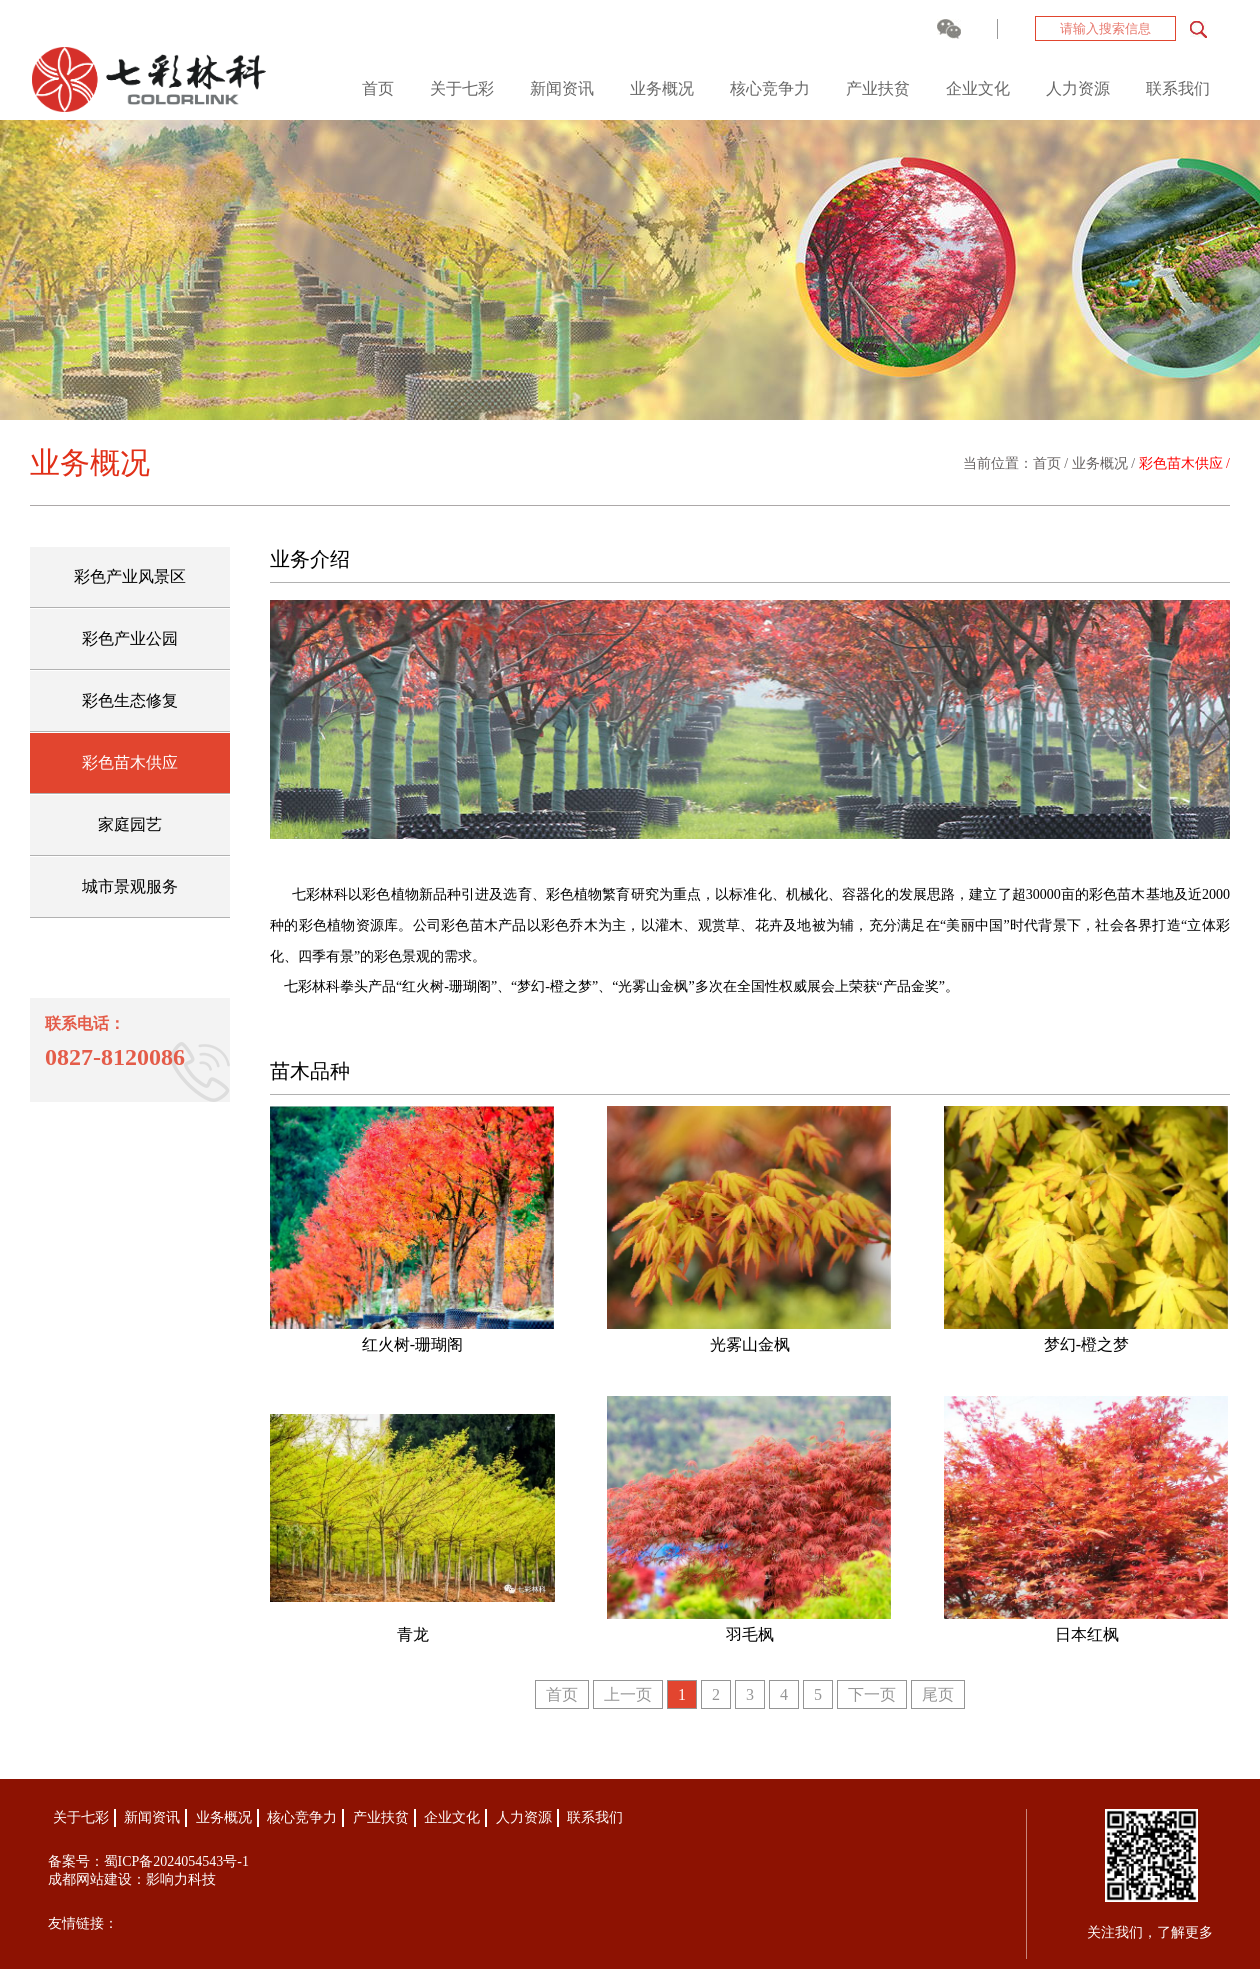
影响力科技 (181, 1879)
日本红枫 (1087, 1634)
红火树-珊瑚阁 (412, 1344)
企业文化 (978, 88)
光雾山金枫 (750, 1344)
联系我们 (1178, 88)
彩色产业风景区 (130, 576)
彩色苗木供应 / (1184, 463)
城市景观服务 (130, 886)
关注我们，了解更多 (1150, 1932)
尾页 (938, 1694)
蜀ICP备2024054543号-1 (176, 1861)
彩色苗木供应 (130, 762)
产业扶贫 (878, 88)
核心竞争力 (770, 88)
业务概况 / (1105, 463)
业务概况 (662, 88)
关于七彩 (462, 88)
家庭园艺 (130, 824)
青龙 (413, 1634)
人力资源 (1078, 88)
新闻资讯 (562, 88)
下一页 (872, 1694)
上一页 (628, 1694)
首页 (378, 88)
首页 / (1052, 463)
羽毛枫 (750, 1634)
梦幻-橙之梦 (1086, 1344)
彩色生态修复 (130, 700)
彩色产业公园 (130, 638)
